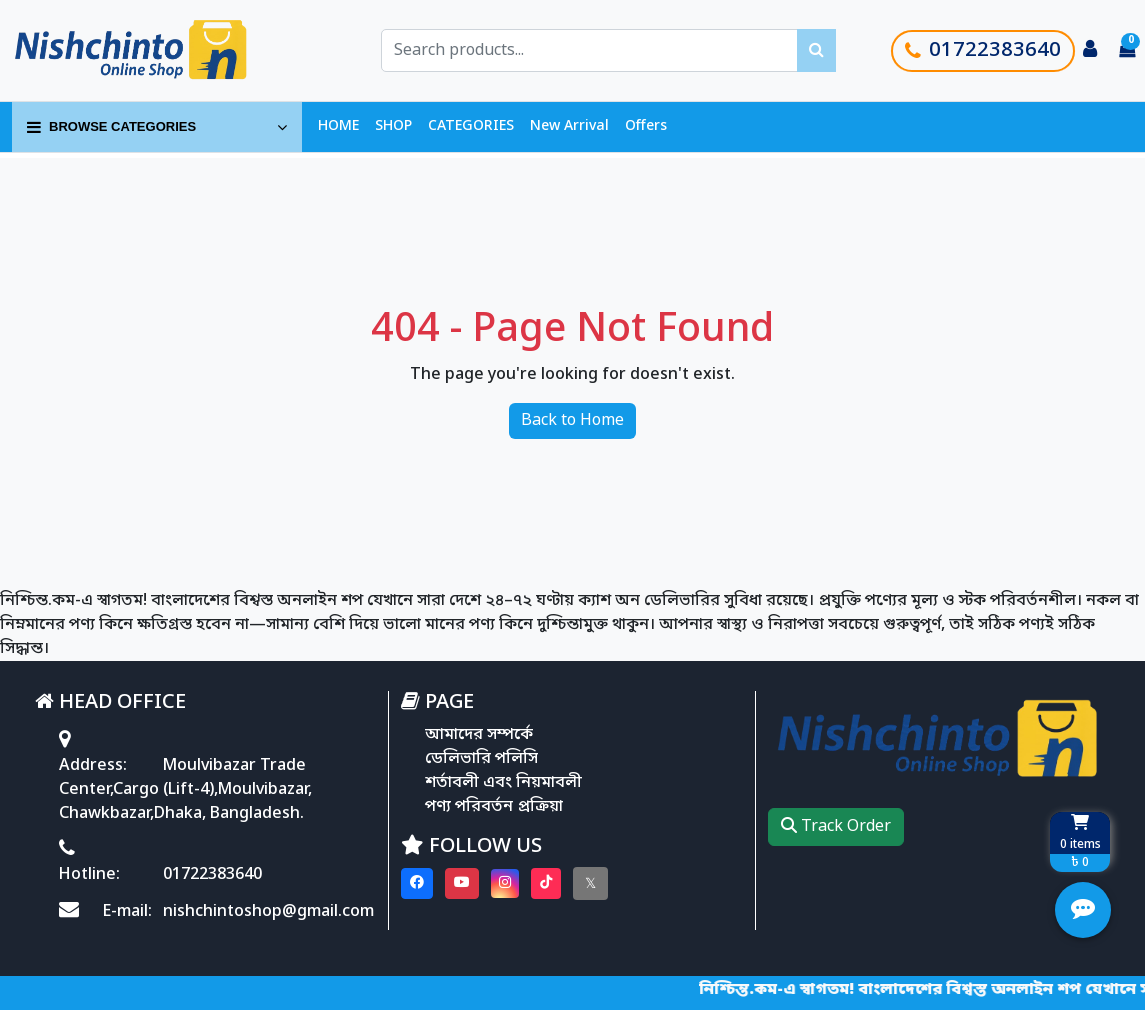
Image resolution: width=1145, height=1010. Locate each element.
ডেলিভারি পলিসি (481, 759)
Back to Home (572, 421)
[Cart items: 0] (1127, 51)
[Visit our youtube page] (462, 883)
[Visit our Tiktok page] (546, 883)
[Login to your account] (1090, 51)
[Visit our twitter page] (590, 883)
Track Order (836, 827)
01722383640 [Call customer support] (983, 51)
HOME (338, 126)
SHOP (393, 126)
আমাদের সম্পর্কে (479, 735)
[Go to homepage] (153, 50)
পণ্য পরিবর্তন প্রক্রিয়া (494, 807)
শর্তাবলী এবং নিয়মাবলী (503, 783)
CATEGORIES (471, 126)
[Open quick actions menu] (1083, 910)
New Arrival (569, 126)
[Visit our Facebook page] (417, 883)
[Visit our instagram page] (505, 883)
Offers (646, 126)
